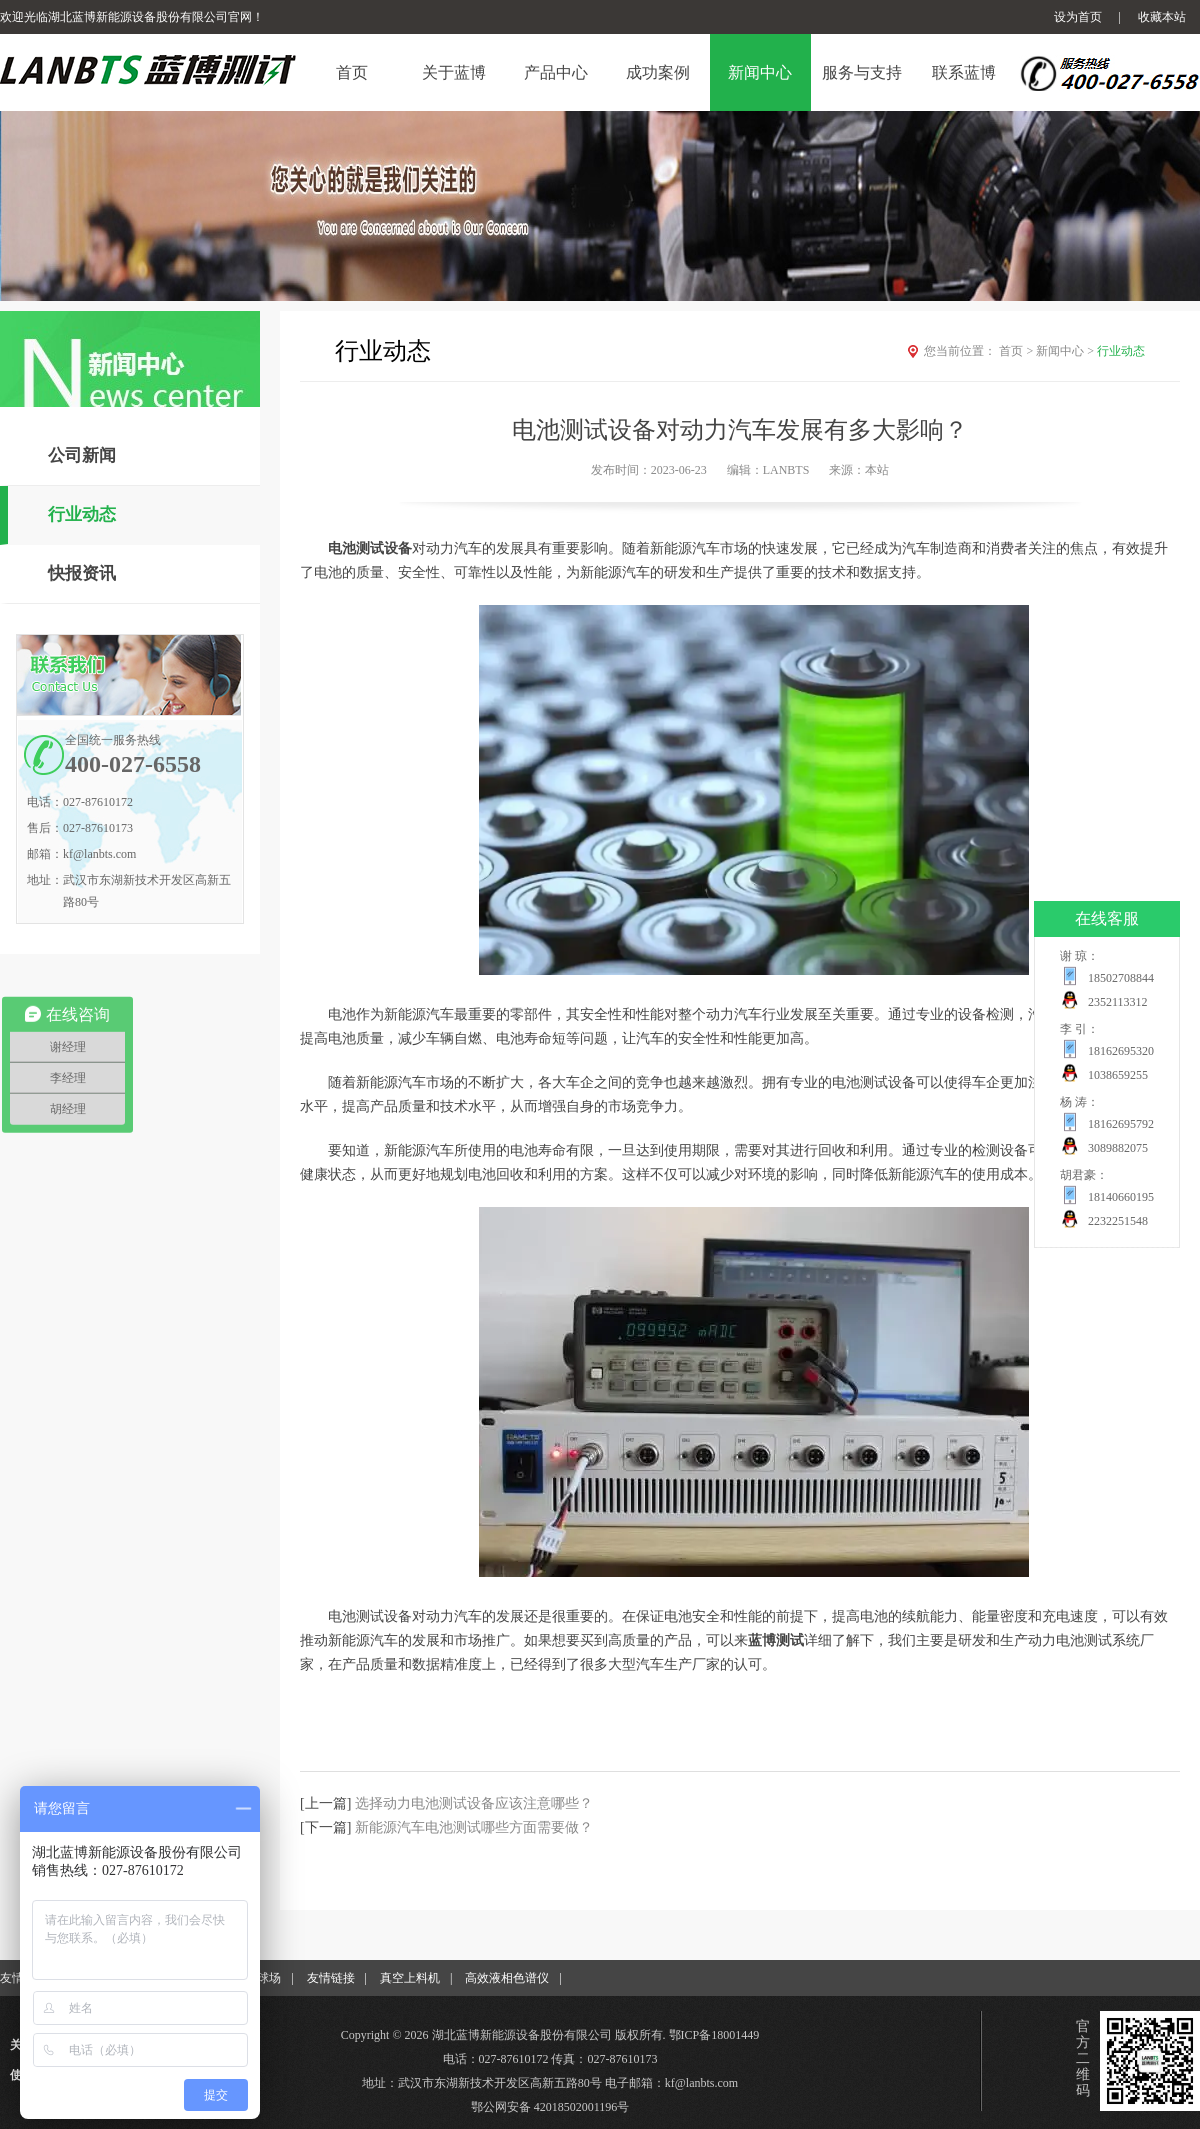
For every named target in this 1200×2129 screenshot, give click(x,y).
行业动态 (82, 514)
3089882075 (1118, 1148)
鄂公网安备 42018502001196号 (550, 2107)
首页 (1017, 351)
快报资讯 (82, 573)
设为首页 (1078, 17)
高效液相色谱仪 (507, 1978)
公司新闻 (82, 455)
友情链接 (331, 1978)
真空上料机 (410, 1978)
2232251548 (1118, 1221)
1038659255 (1118, 1075)
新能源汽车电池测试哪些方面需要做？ (474, 1827)
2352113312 (1118, 1002)
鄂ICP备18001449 (714, 2035)
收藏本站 (1162, 17)
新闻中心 (1066, 351)
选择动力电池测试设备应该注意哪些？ (474, 1803)
